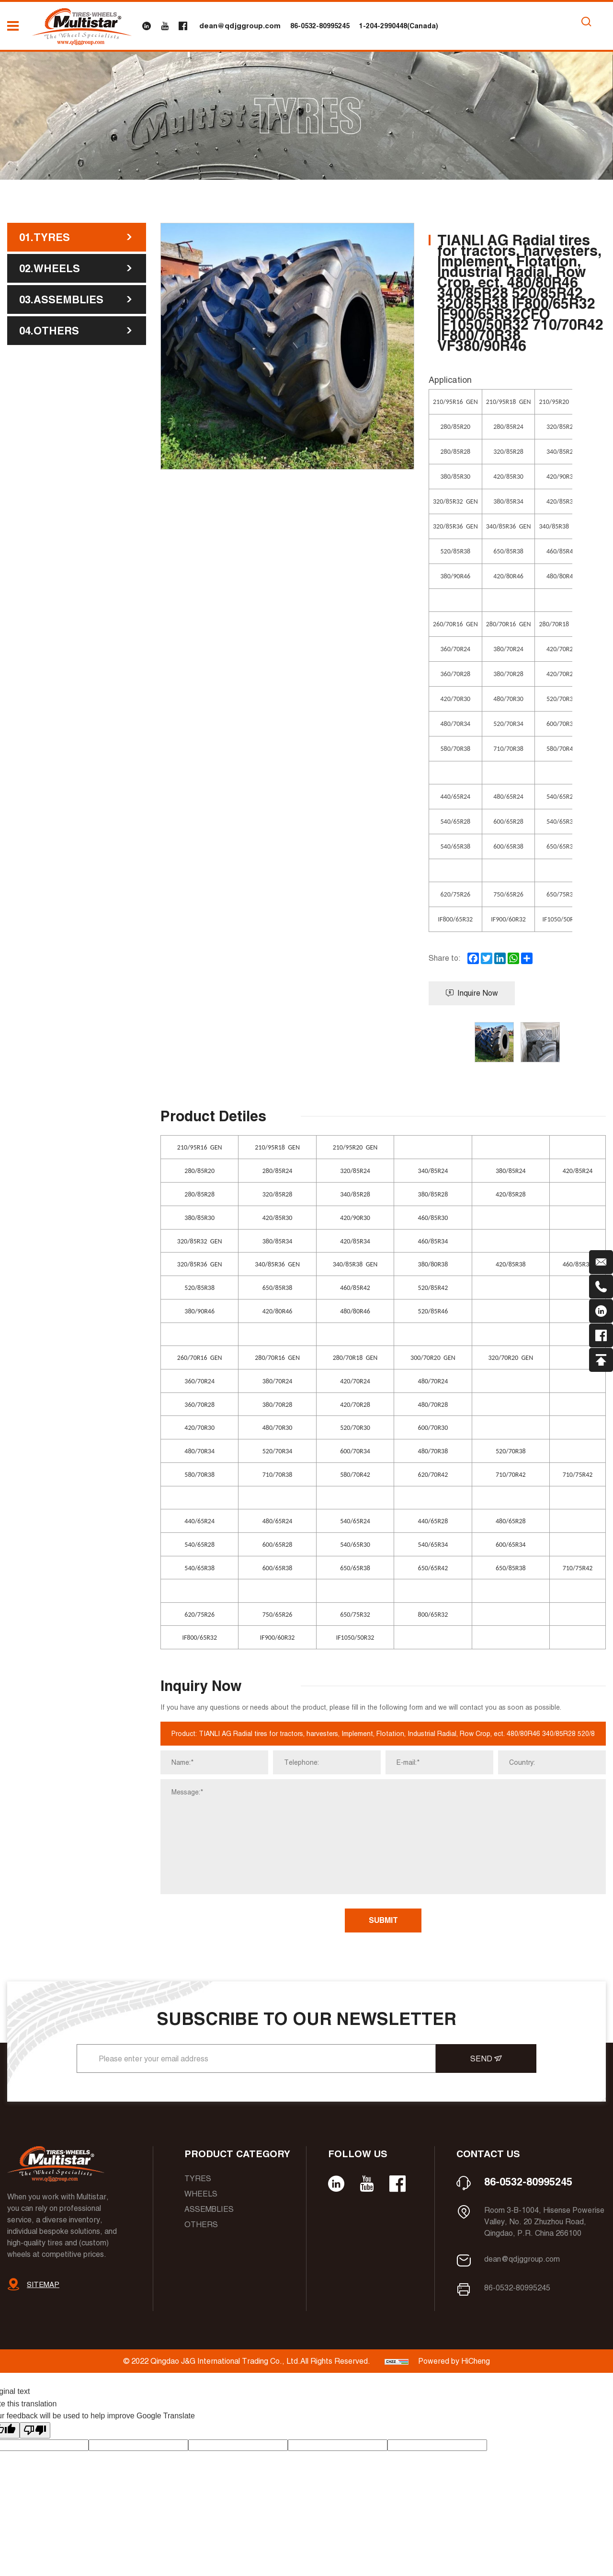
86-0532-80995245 (320, 26)
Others (201, 2224)
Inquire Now (472, 993)
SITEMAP (43, 2284)
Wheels (200, 2193)
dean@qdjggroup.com (240, 26)
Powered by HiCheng (454, 2361)
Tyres (197, 2178)
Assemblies (209, 2209)
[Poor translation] (35, 2430)
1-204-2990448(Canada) (398, 26)
